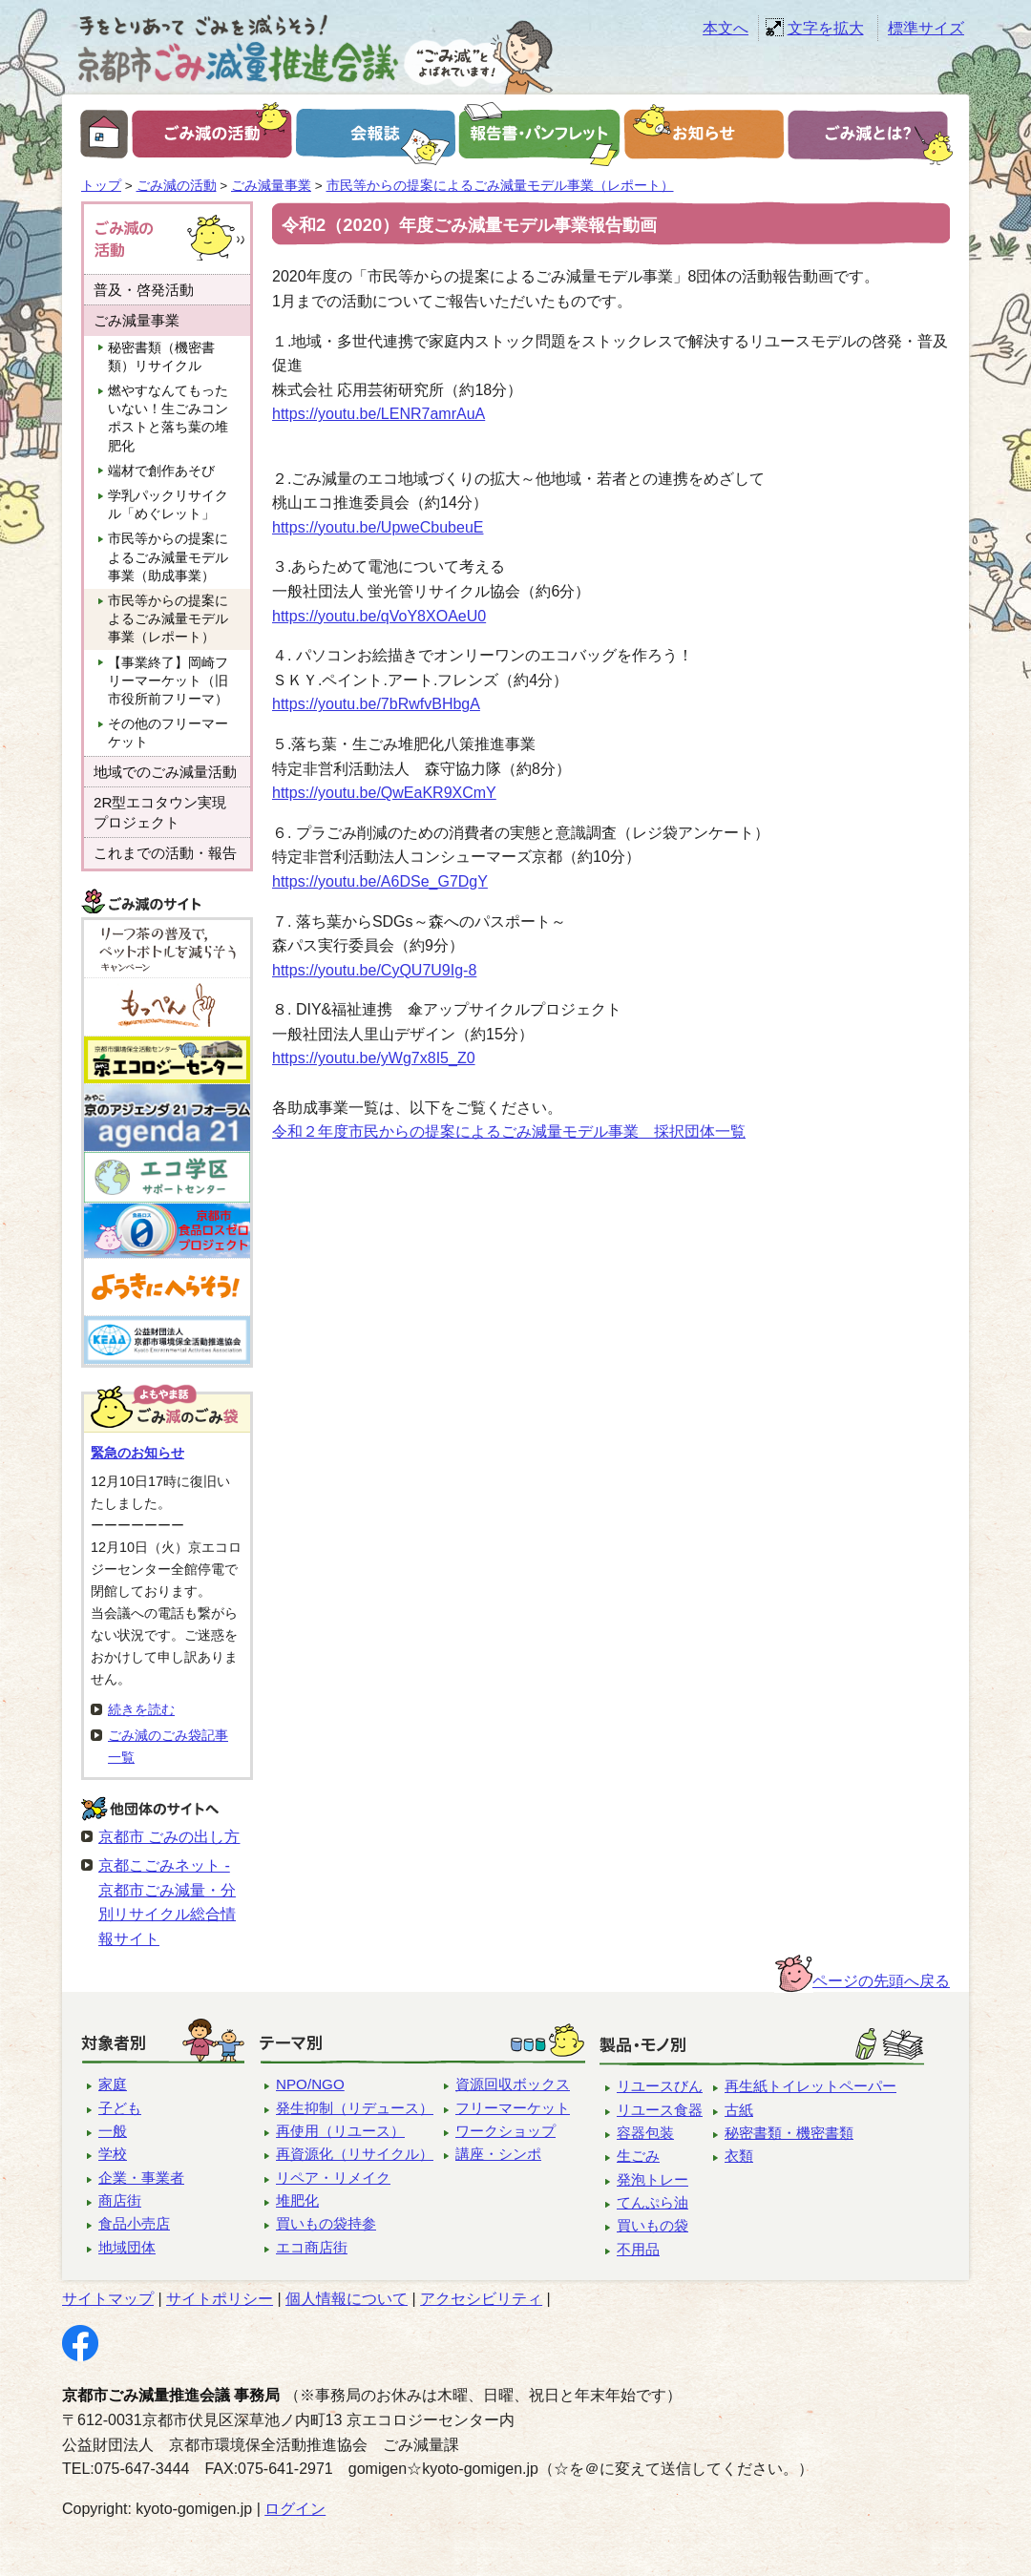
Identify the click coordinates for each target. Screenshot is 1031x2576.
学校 (112, 2154)
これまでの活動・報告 (165, 853)
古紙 (739, 2110)
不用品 (638, 2249)
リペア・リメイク (333, 2177)
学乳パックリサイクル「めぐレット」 (168, 505)
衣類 (739, 2155)
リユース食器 (660, 2110)
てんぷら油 (652, 2202)
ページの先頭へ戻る (881, 1981)
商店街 (119, 2200)
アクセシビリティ (481, 2299)
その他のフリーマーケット (168, 733)
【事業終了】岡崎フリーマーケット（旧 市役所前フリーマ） (175, 681)
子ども (119, 2108)
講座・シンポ (498, 2154)
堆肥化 (297, 2200)
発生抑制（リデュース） (354, 2108)
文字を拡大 (826, 28)
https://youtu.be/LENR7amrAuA (378, 414)
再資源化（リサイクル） (354, 2154)
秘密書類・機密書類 (789, 2133)
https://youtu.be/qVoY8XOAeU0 (379, 616)
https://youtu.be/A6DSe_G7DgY (380, 881)
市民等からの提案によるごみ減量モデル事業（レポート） (500, 185)
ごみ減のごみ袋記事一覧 (168, 1746)
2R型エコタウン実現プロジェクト (160, 812)
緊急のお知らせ (137, 1452)
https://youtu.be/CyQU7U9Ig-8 (374, 970)
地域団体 (127, 2247)
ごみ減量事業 (271, 185)
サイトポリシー (219, 2299)
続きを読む (141, 1709)
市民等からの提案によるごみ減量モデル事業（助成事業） (168, 557)
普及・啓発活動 (144, 290)
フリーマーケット (512, 2108)
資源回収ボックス (512, 2084)
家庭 (112, 2084)
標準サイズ (926, 28)
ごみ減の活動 (177, 185)
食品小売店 (134, 2223)
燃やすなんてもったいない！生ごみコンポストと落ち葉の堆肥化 (168, 418)
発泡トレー (652, 2179)
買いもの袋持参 (326, 2223)
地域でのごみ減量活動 (165, 772)
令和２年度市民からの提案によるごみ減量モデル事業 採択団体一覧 (509, 1131)
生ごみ (638, 2155)
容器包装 (645, 2133)
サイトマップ (108, 2299)
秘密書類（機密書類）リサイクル (161, 357)
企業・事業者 (141, 2177)
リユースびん (660, 2086)
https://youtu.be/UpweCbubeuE (377, 527)
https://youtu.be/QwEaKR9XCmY (384, 793)
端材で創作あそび (161, 471)
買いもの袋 (652, 2225)
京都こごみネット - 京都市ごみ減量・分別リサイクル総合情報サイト (167, 1902)
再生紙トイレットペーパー (810, 2086)
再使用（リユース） (340, 2131)
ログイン (295, 2509)
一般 (112, 2131)
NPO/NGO (310, 2084)
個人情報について (346, 2299)
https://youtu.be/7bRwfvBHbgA (376, 704)
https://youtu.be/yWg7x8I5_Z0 (373, 1058)
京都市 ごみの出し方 (169, 1837)
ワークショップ (505, 2131)
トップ (101, 185)
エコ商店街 (311, 2247)
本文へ (725, 28)
